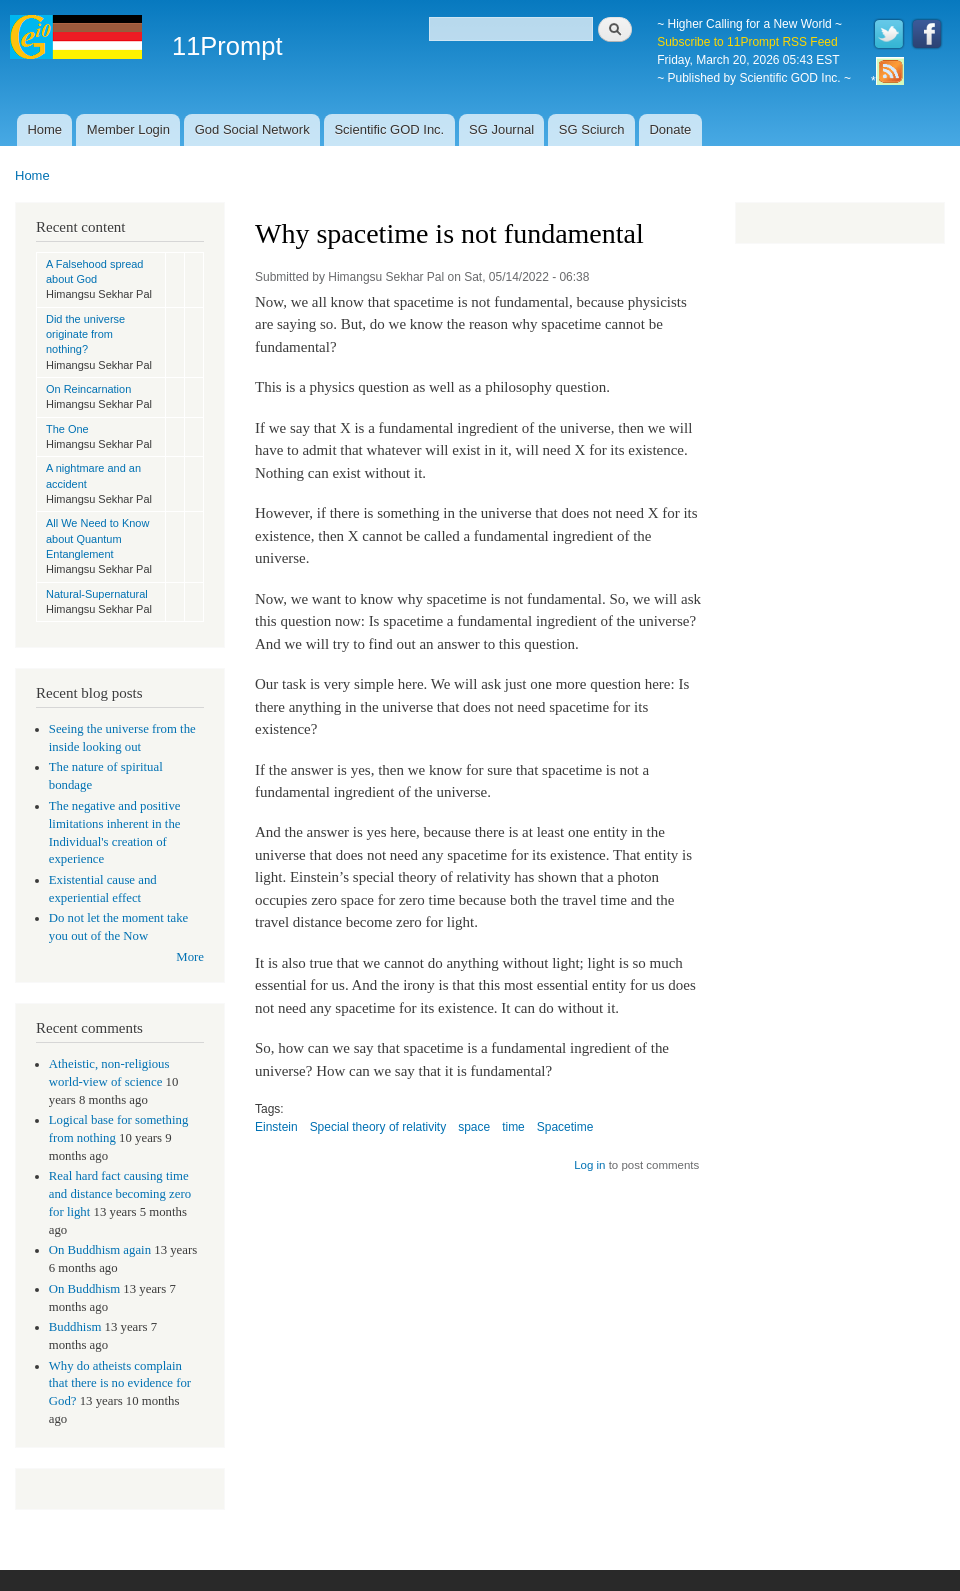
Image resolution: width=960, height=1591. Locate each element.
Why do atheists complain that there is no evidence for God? (120, 1384)
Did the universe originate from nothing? (85, 334)
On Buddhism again (100, 1250)
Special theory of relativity (378, 1127)
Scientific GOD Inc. (389, 129)
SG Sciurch (592, 129)
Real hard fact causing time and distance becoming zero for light (120, 1194)
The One (67, 429)
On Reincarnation (88, 389)
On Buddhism (84, 1289)
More (190, 957)
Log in (589, 1165)
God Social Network (252, 129)
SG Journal (501, 129)
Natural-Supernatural (97, 594)
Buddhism (75, 1327)
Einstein (276, 1127)
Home (44, 129)
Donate (670, 129)
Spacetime (565, 1127)
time (513, 1127)
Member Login (128, 129)
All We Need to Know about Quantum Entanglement (97, 538)
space (474, 1127)
